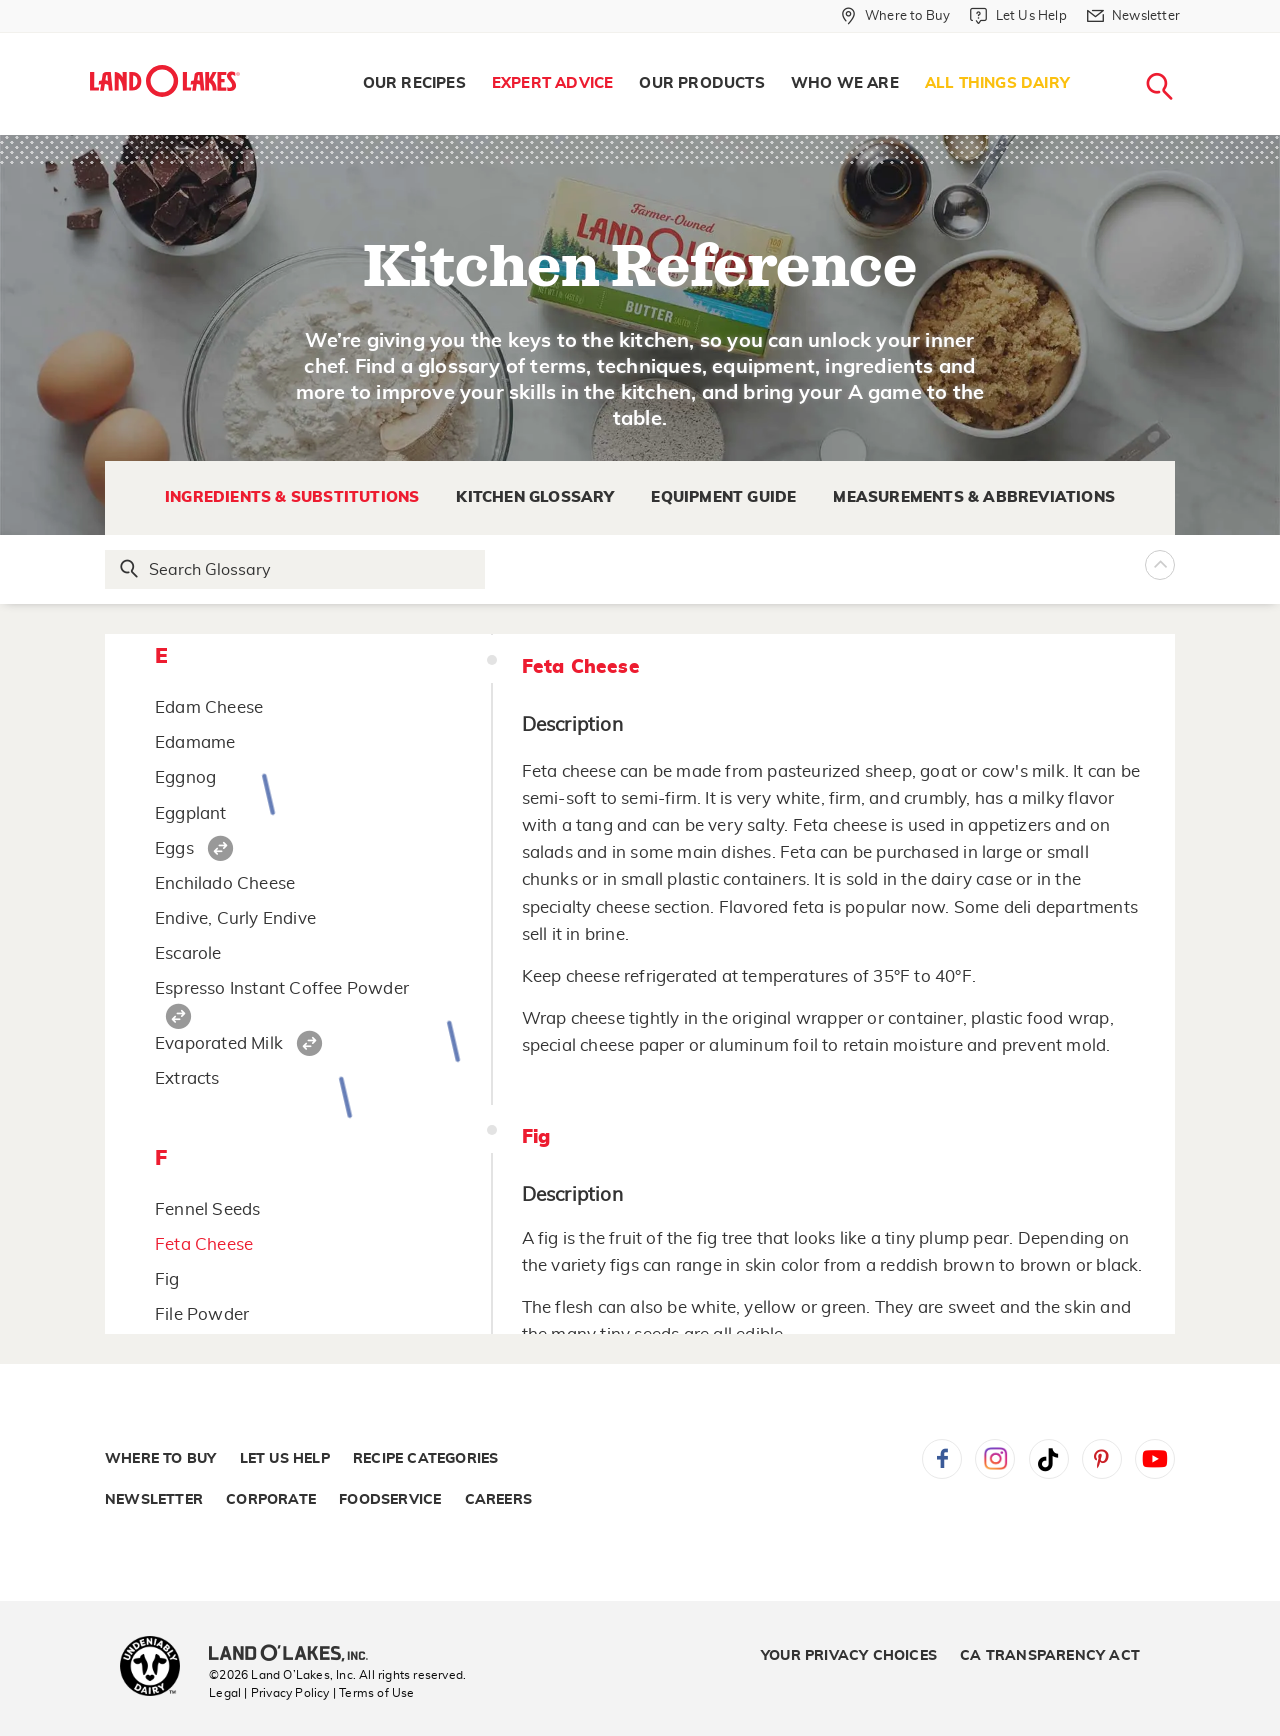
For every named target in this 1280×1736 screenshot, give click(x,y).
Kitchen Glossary (535, 497)
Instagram (995, 1459)
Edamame (195, 742)
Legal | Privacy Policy (269, 1693)
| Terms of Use (374, 1693)
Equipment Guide (723, 497)
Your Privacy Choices (849, 1656)
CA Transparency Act (1050, 1656)
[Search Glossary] (296, 569)
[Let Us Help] (1018, 16)
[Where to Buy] (895, 16)
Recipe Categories (425, 1459)
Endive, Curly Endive (235, 918)
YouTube (1155, 1459)
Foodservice (390, 1500)
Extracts (187, 1078)
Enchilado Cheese (225, 883)
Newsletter (154, 1500)
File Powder (202, 1314)
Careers (498, 1500)
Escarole (188, 953)
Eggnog (185, 777)
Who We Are (845, 83)
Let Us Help (285, 1459)
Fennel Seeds (207, 1209)
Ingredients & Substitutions (292, 497)
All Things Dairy (997, 83)
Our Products (701, 83)
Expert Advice (553, 83)
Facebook (942, 1459)
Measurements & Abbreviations (974, 497)
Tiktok (1049, 1459)
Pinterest (1102, 1459)
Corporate (271, 1500)
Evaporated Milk (219, 1043)
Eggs (174, 848)
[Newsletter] (1133, 16)
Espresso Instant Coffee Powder (282, 988)
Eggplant (191, 813)
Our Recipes (414, 83)
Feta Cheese (204, 1244)
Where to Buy (160, 1459)
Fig (167, 1279)
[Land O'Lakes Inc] (296, 1655)
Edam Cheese (209, 707)
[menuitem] (414, 84)
